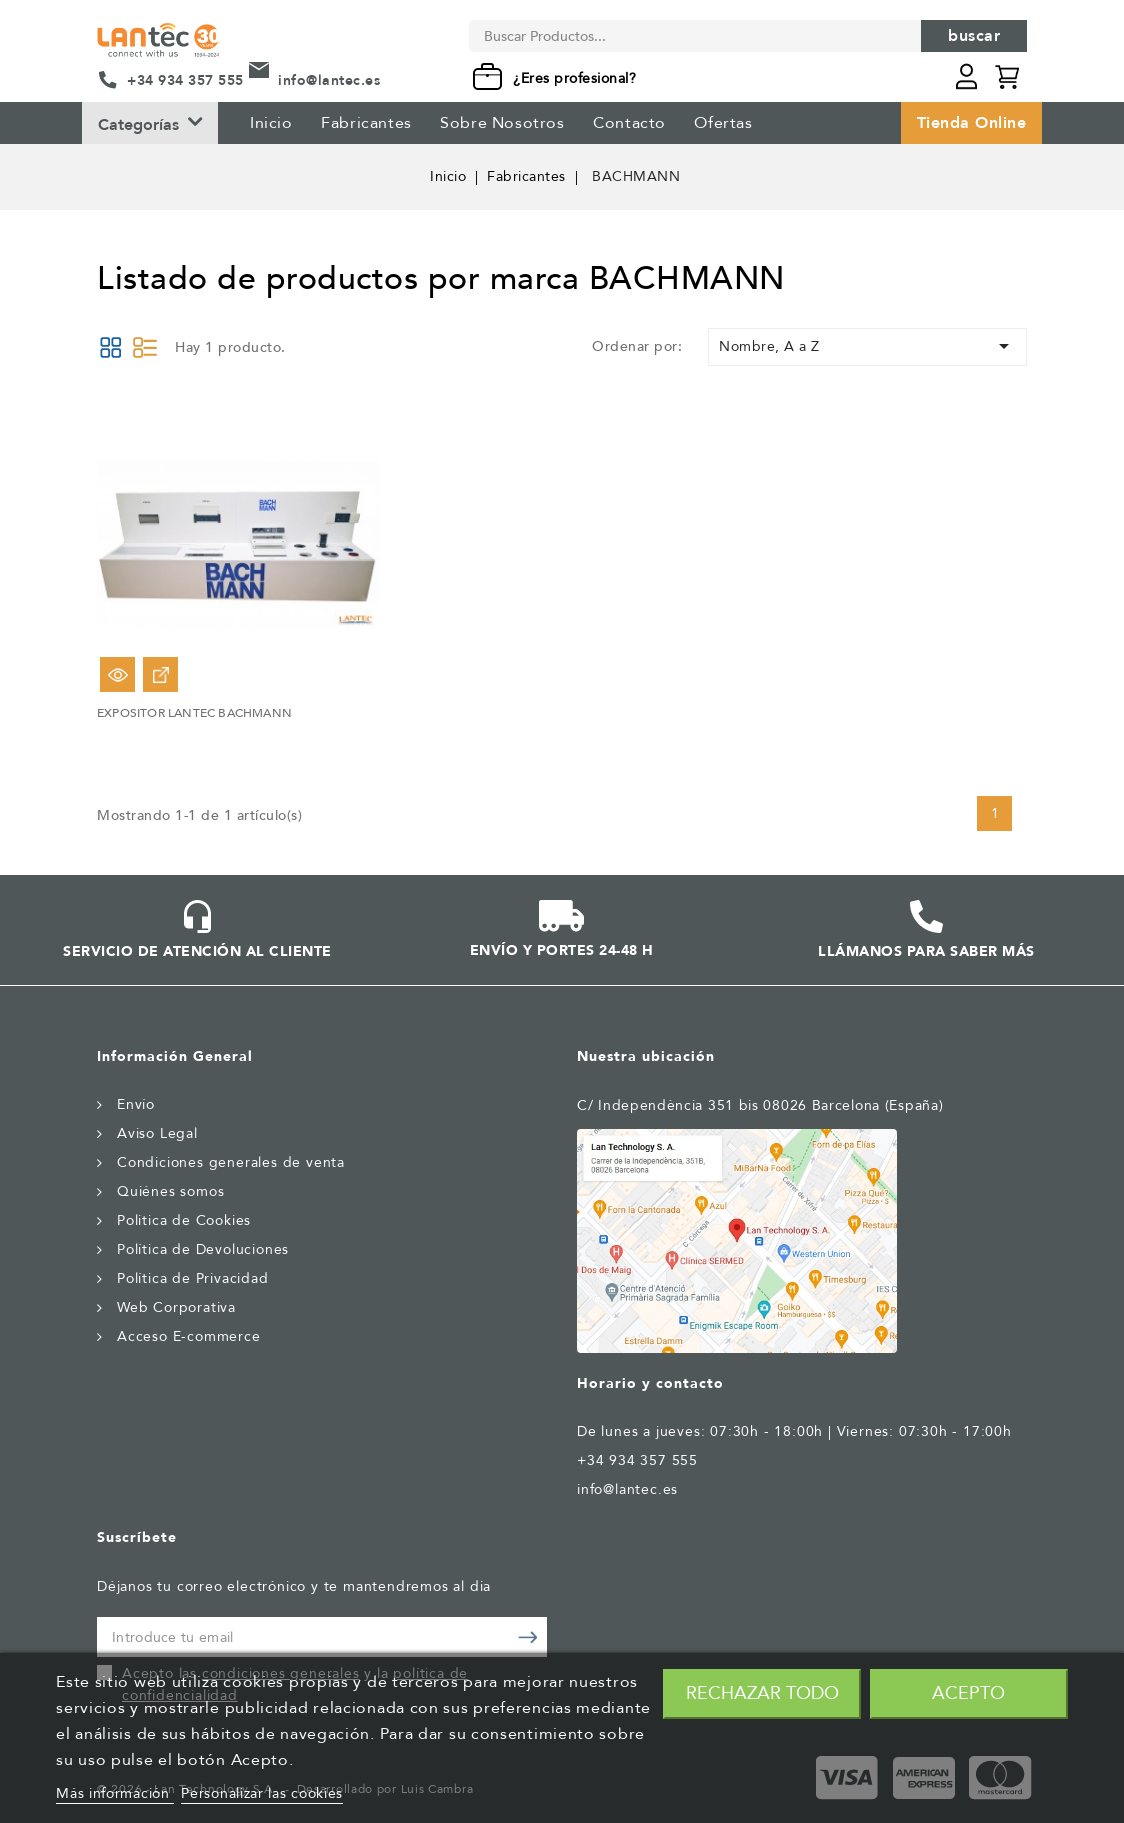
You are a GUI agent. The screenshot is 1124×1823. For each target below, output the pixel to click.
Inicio (271, 123)
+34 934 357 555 (185, 80)
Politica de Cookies (184, 1220)
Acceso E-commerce (189, 1336)
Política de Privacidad (193, 1278)
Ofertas (723, 123)
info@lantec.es (329, 80)
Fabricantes (366, 123)
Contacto (629, 123)
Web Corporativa (176, 1307)
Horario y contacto (650, 1383)
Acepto (968, 1693)
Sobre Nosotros (502, 123)
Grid (111, 347)
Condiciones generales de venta (231, 1162)
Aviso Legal (157, 1133)
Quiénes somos (170, 1191)
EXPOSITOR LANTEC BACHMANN (194, 713)
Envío (136, 1104)
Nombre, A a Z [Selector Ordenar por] (867, 346)
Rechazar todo (762, 1693)
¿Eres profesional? (574, 78)
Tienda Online (972, 123)
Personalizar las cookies (262, 1793)
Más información (115, 1793)
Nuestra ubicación (646, 1056)
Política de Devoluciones (203, 1249)
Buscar (974, 36)
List (145, 347)
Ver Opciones (160, 674)
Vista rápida (117, 674)
